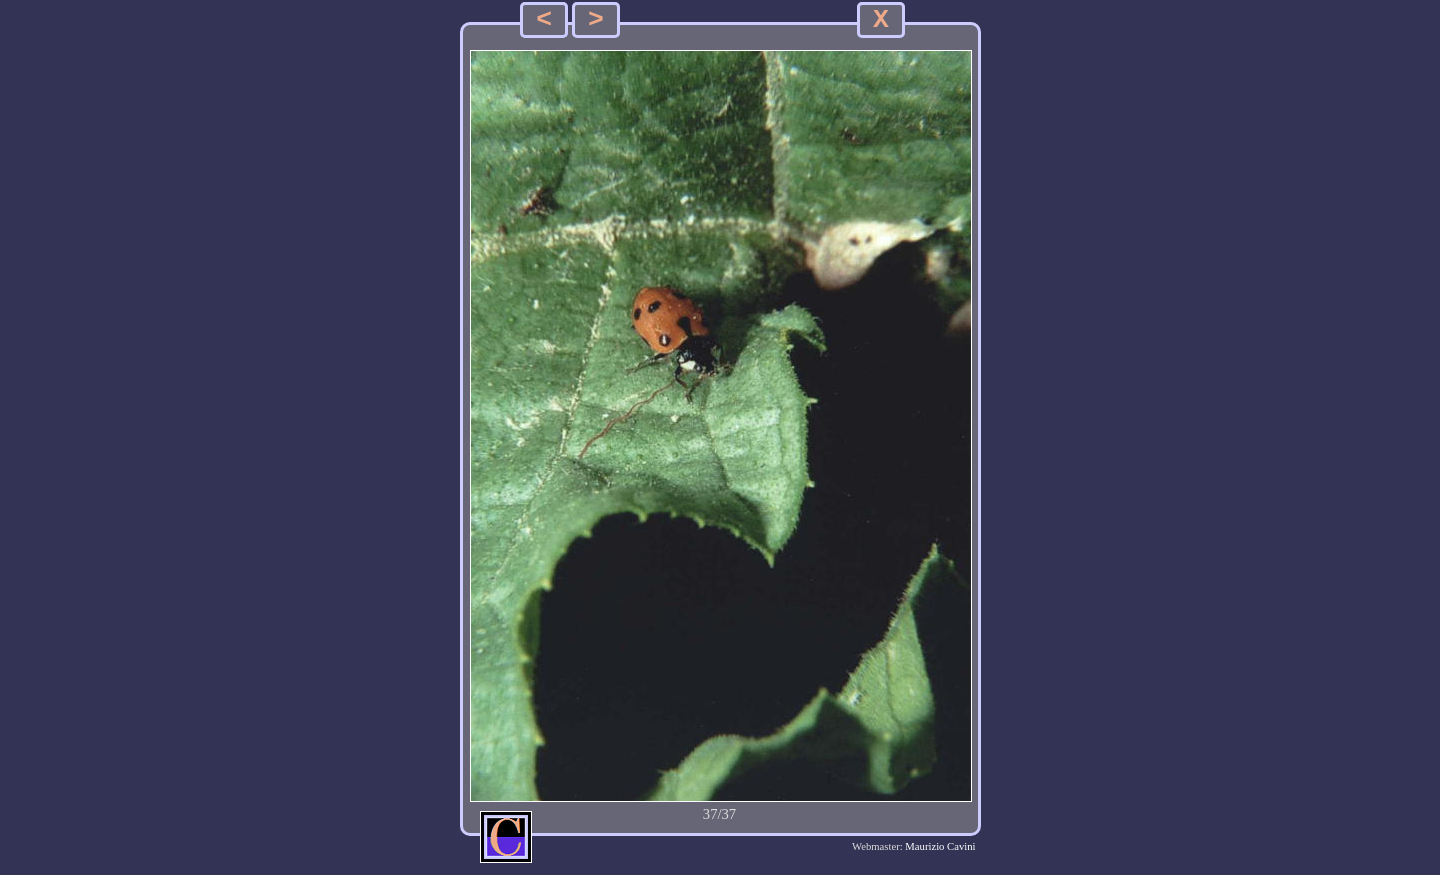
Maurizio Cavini (940, 846)
